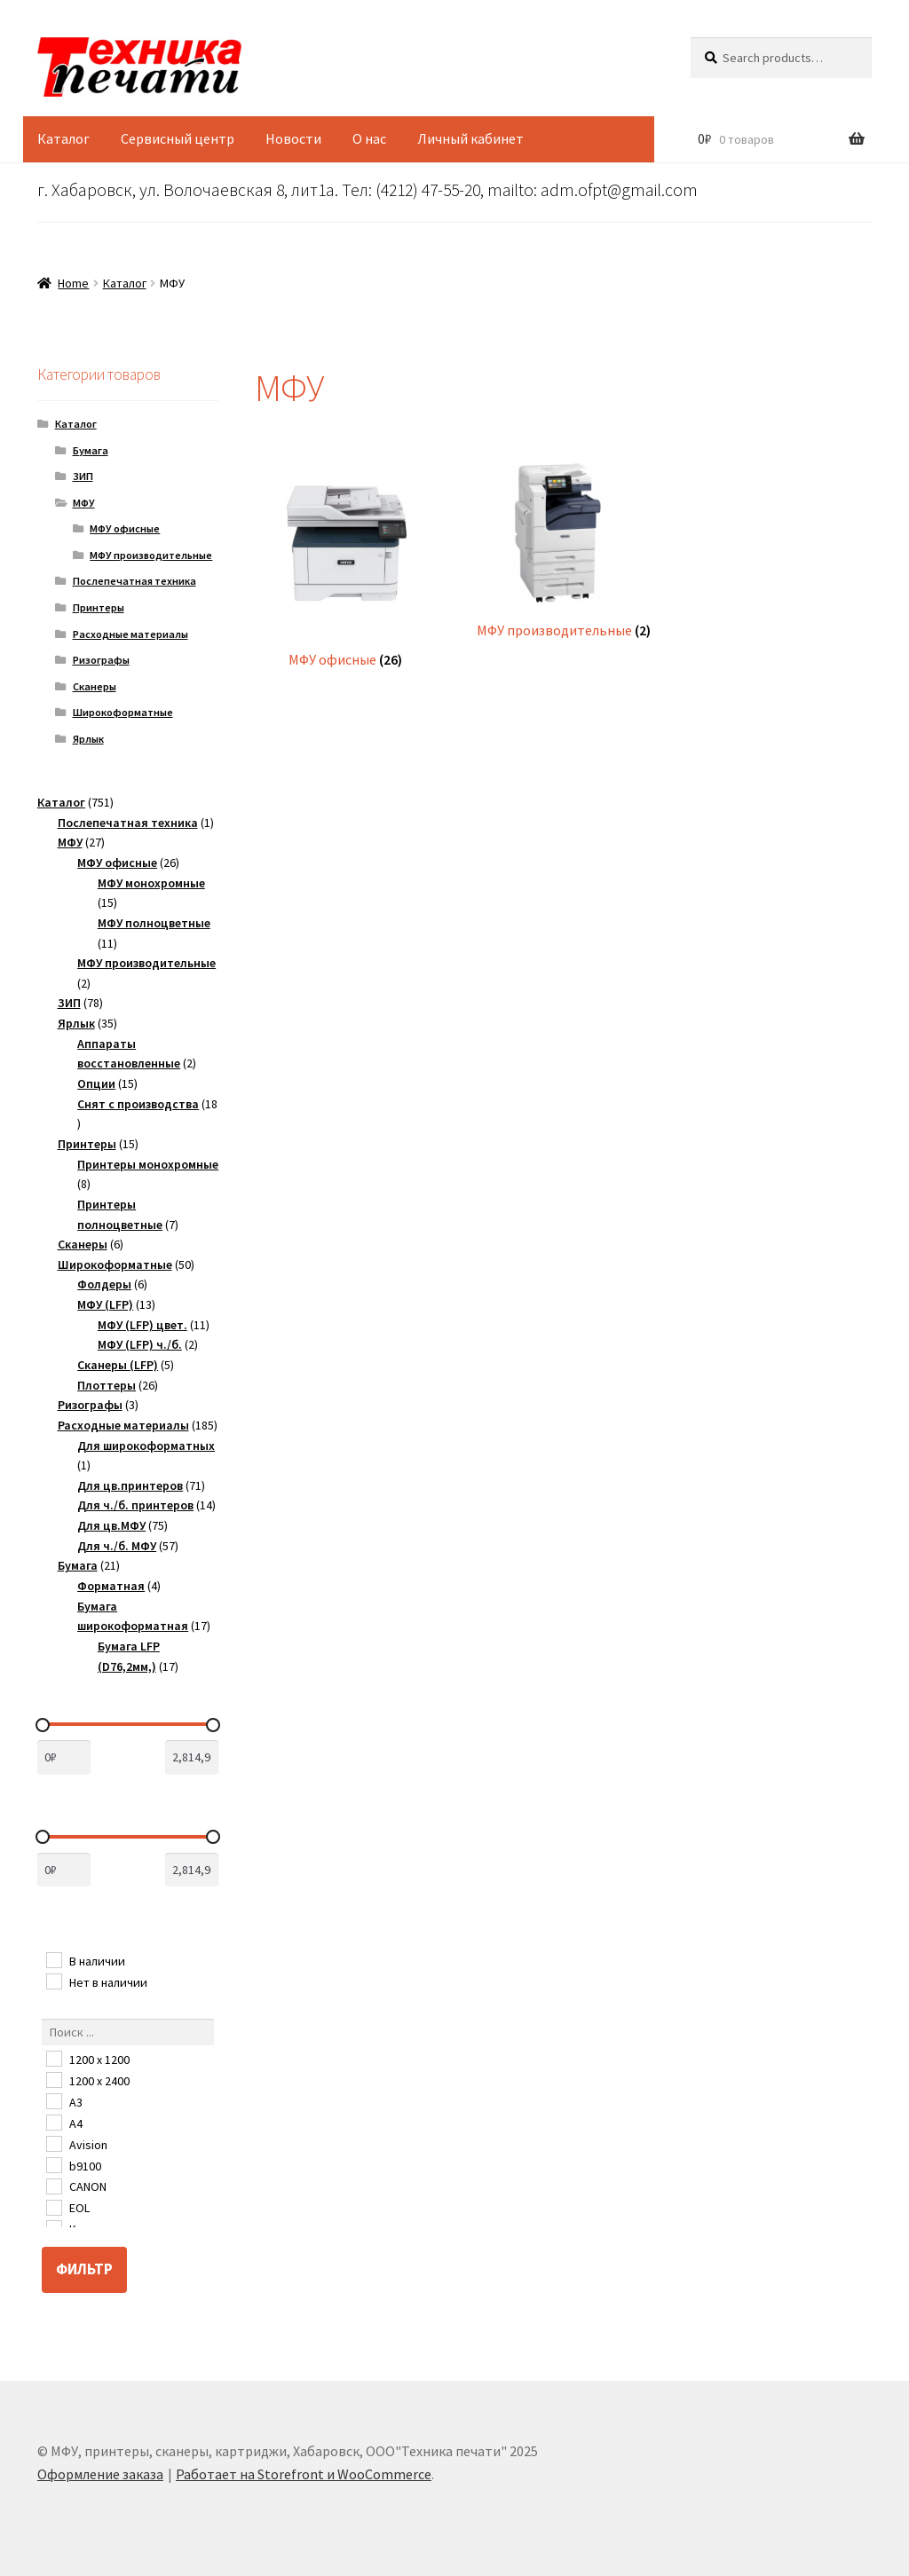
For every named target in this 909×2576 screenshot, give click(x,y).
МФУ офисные (125, 528)
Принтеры (98, 607)
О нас (369, 138)
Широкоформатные (123, 712)
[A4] (53, 2122)
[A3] (53, 2100)
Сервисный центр (177, 138)
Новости (293, 138)
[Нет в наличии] (53, 1980)
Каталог (63, 138)
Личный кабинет (470, 138)
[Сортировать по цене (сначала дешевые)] (64, 1757)
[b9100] (53, 2164)
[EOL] (53, 2207)
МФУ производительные (151, 555)
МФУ (84, 502)
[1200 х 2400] (53, 2079)
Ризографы (101, 659)
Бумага (90, 450)
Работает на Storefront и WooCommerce (303, 2474)
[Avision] (53, 2143)
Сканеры (94, 686)
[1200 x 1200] (53, 2058)
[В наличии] (53, 1959)
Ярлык (88, 738)
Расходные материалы (130, 634)
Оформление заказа (100, 2474)
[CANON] (53, 2185)
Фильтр (84, 2269)
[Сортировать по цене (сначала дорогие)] (191, 1757)
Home (73, 283)
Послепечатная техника (134, 580)
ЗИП (83, 476)
